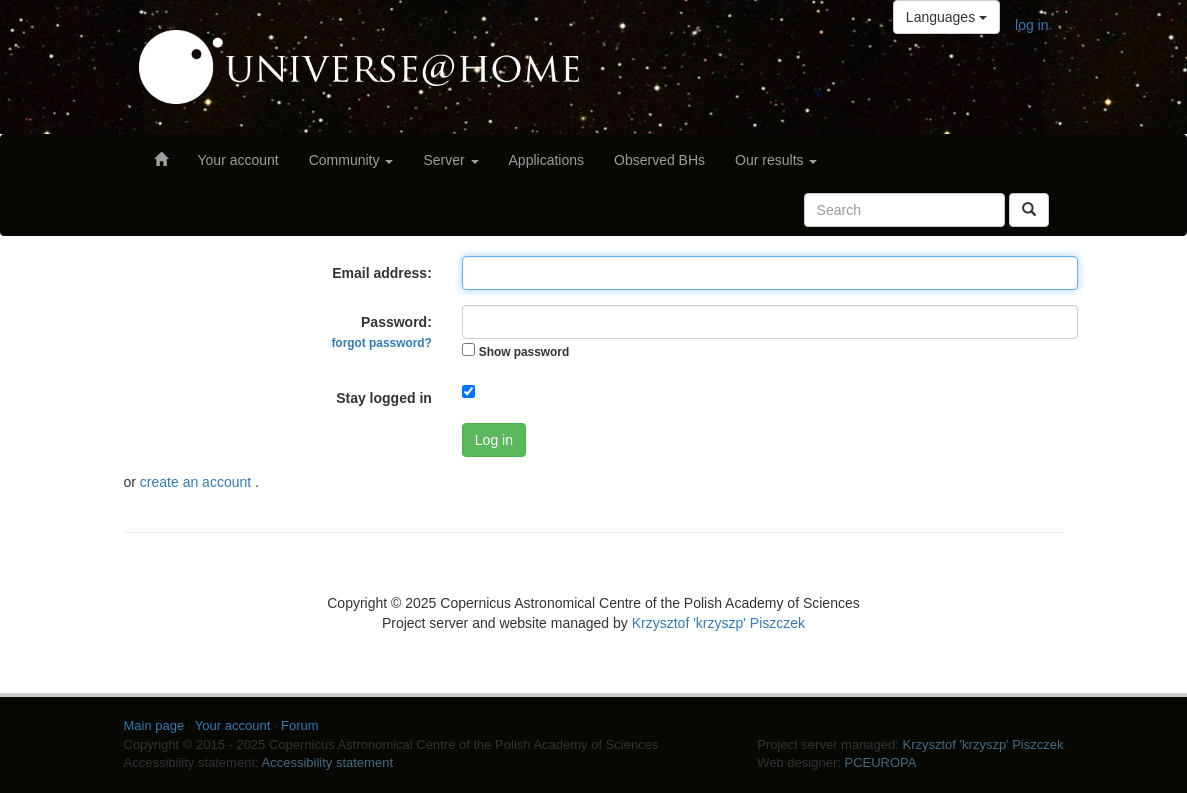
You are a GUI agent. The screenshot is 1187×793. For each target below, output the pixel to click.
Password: (381, 332)
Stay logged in (384, 398)
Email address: (382, 273)
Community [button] (351, 160)
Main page (154, 725)
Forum (300, 725)
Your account (238, 160)
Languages (946, 17)
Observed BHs (659, 160)
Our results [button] (776, 160)
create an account (197, 482)
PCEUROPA (880, 762)
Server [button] (450, 160)
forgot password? (381, 343)
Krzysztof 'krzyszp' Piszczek (718, 623)
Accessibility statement (328, 762)
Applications (547, 160)
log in (1031, 25)
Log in (494, 440)
